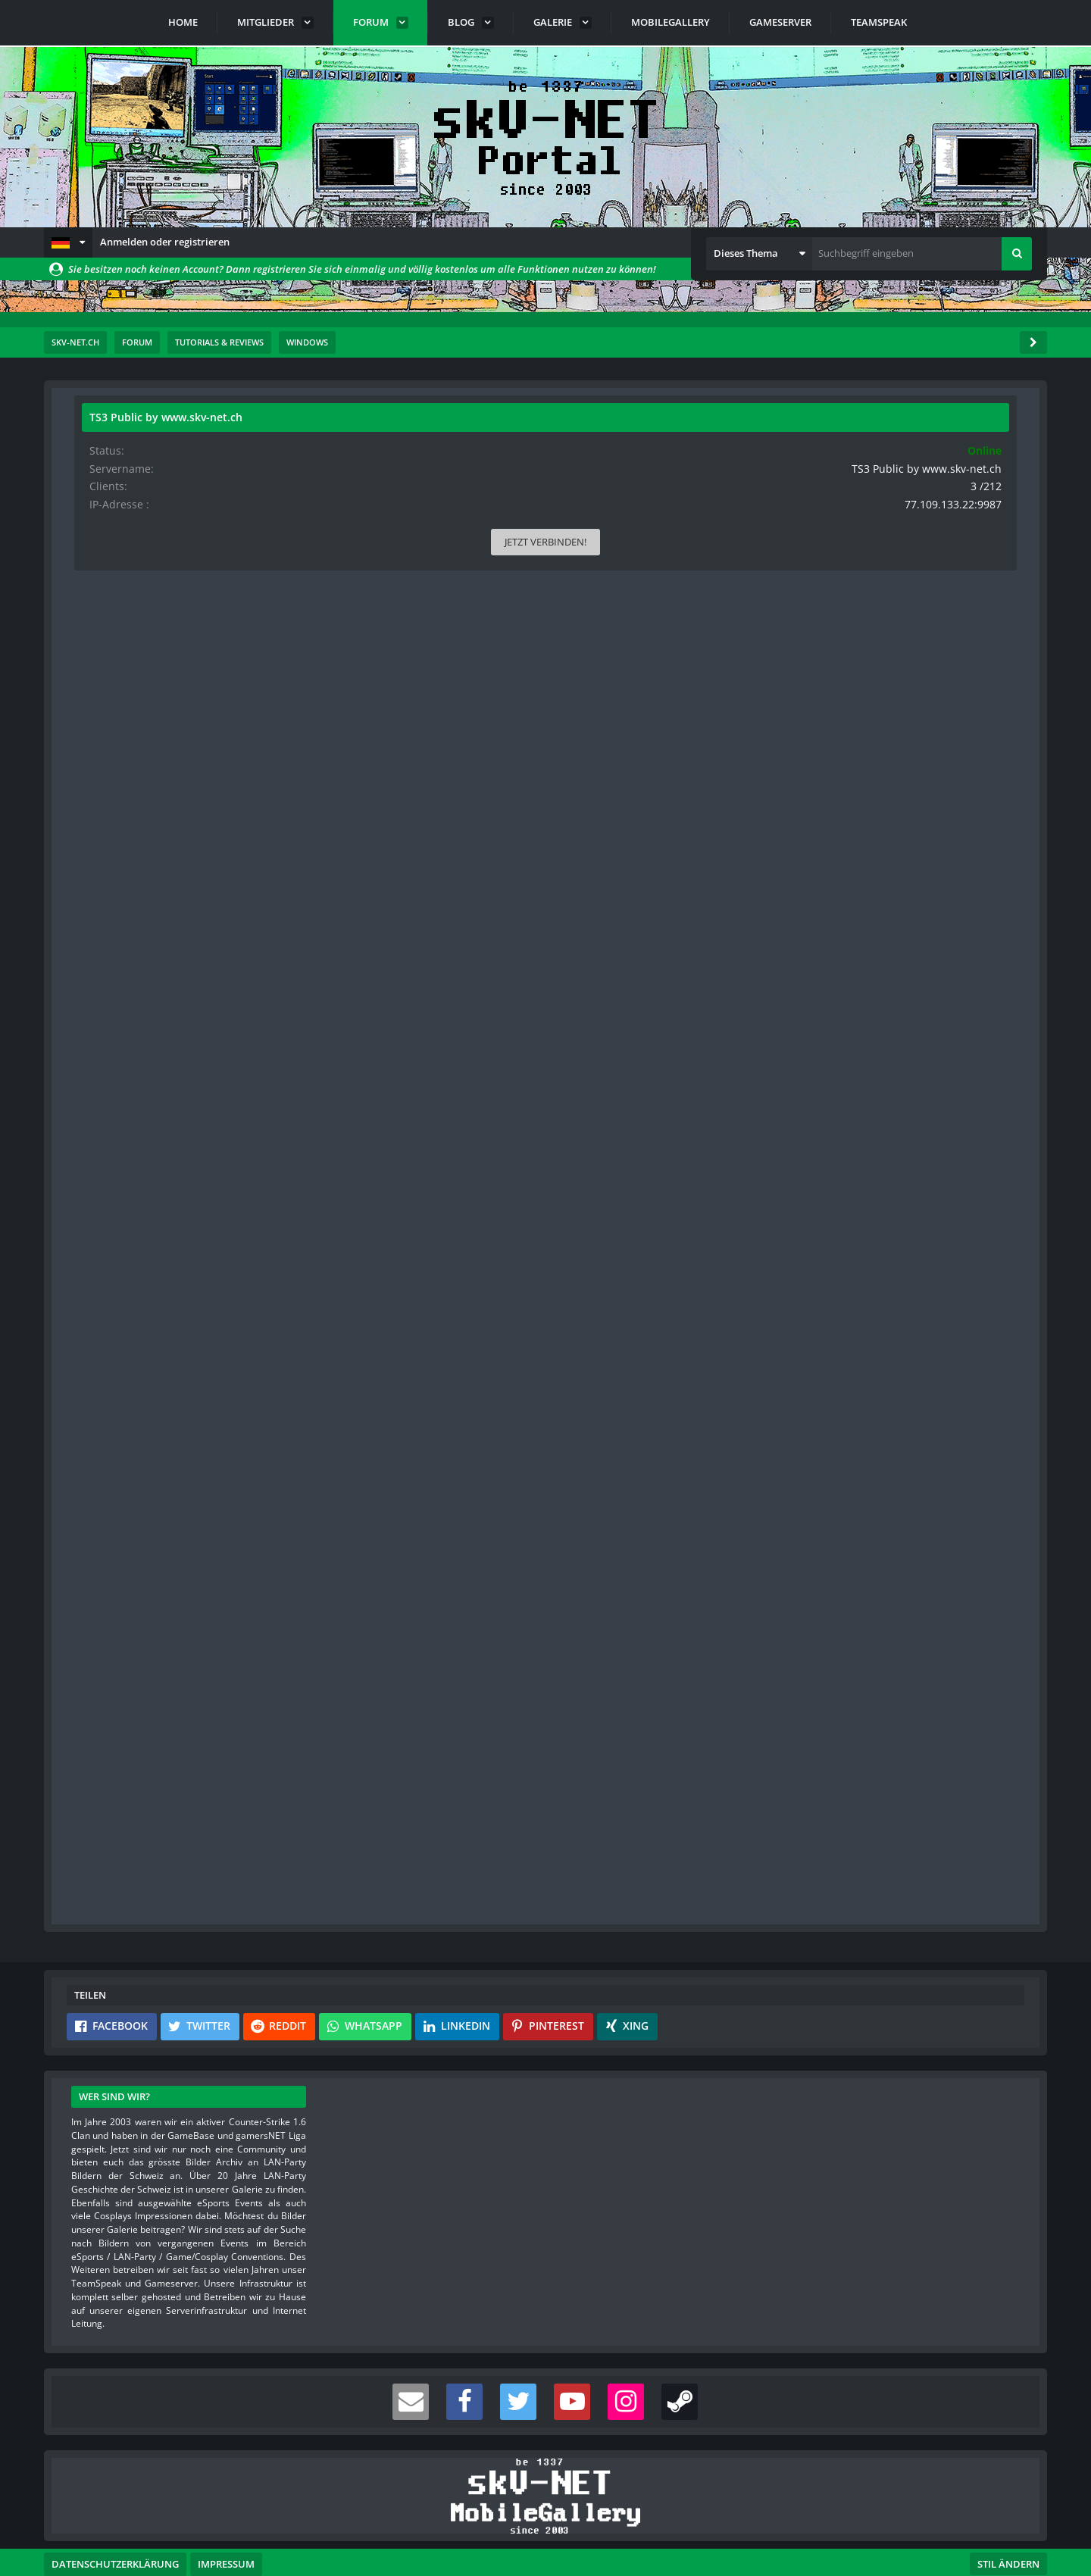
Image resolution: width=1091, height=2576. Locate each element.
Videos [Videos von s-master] (102, 1637)
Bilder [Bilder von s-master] (101, 1613)
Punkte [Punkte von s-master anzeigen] (103, 1565)
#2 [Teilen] (722, 1351)
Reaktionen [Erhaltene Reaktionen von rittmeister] (111, 691)
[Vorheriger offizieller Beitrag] (720, 1685)
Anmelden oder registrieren (165, 242)
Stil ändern (1008, 2508)
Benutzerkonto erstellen (363, 1833)
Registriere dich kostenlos (440, 1797)
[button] (68, 242)
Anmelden (494, 1833)
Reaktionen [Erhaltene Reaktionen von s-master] (111, 1541)
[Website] (225, 502)
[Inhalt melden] (695, 1285)
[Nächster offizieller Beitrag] (720, 1285)
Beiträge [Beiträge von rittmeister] (105, 739)
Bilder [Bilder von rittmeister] (101, 762)
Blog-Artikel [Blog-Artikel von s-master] (112, 1661)
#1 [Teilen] (722, 500)
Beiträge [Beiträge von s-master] (105, 1590)
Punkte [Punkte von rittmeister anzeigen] (103, 715)
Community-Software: (545, 2538)
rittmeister (165, 460)
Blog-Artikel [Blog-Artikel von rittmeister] (112, 786)
